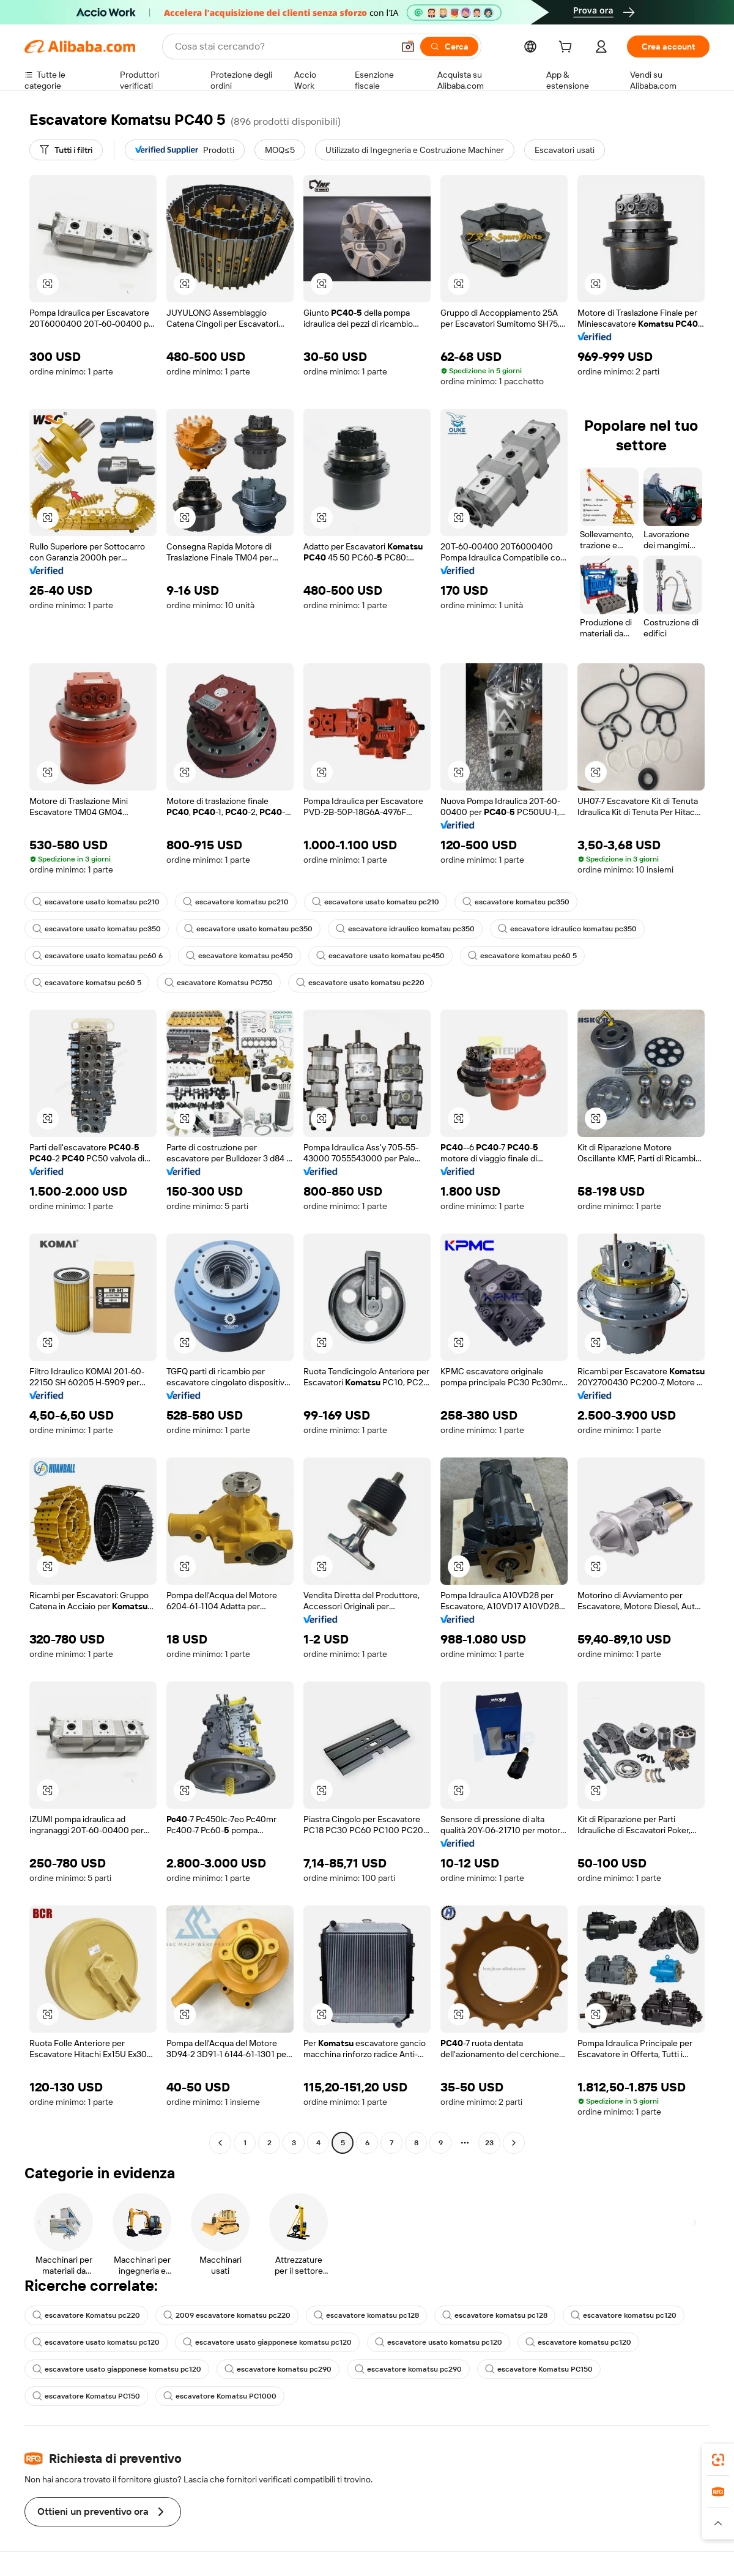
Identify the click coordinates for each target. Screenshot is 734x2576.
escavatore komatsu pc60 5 (522, 956)
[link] (718, 2460)
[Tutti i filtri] (66, 150)
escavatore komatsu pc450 (239, 956)
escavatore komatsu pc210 (236, 902)
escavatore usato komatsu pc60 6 (97, 956)
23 (489, 2143)
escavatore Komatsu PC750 (219, 983)
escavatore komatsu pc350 (515, 902)
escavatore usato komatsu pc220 (360, 983)
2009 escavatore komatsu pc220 (227, 2315)
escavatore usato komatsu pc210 (96, 902)
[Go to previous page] (220, 2143)
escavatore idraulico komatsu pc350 (405, 929)
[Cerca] (449, 46)
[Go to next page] (514, 2143)
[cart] (567, 48)
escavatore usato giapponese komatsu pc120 (267, 2342)
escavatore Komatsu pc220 (86, 2315)
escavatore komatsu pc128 (366, 2315)
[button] (408, 46)
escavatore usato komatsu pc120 (96, 2342)
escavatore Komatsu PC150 (539, 2369)
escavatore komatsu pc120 (624, 2315)
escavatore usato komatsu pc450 (380, 956)
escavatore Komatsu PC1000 (219, 2396)
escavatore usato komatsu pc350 (96, 929)
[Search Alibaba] (283, 46)
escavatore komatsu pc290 (278, 2369)
